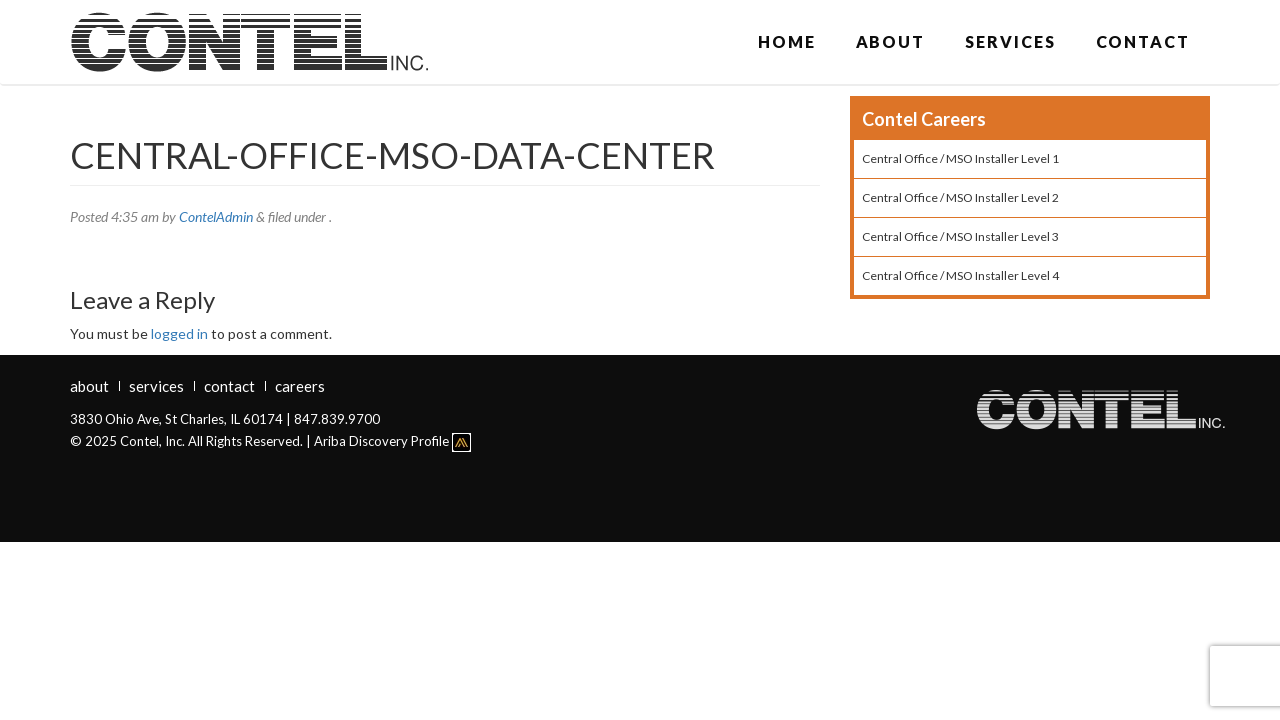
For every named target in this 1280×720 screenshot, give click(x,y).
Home (787, 41)
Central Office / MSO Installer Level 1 (960, 158)
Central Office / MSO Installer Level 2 (960, 197)
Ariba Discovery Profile (392, 441)
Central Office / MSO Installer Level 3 (960, 236)
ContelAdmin (216, 216)
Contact (1143, 41)
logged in (179, 333)
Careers (300, 386)
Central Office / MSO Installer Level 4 (960, 275)
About (891, 41)
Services (1010, 41)
